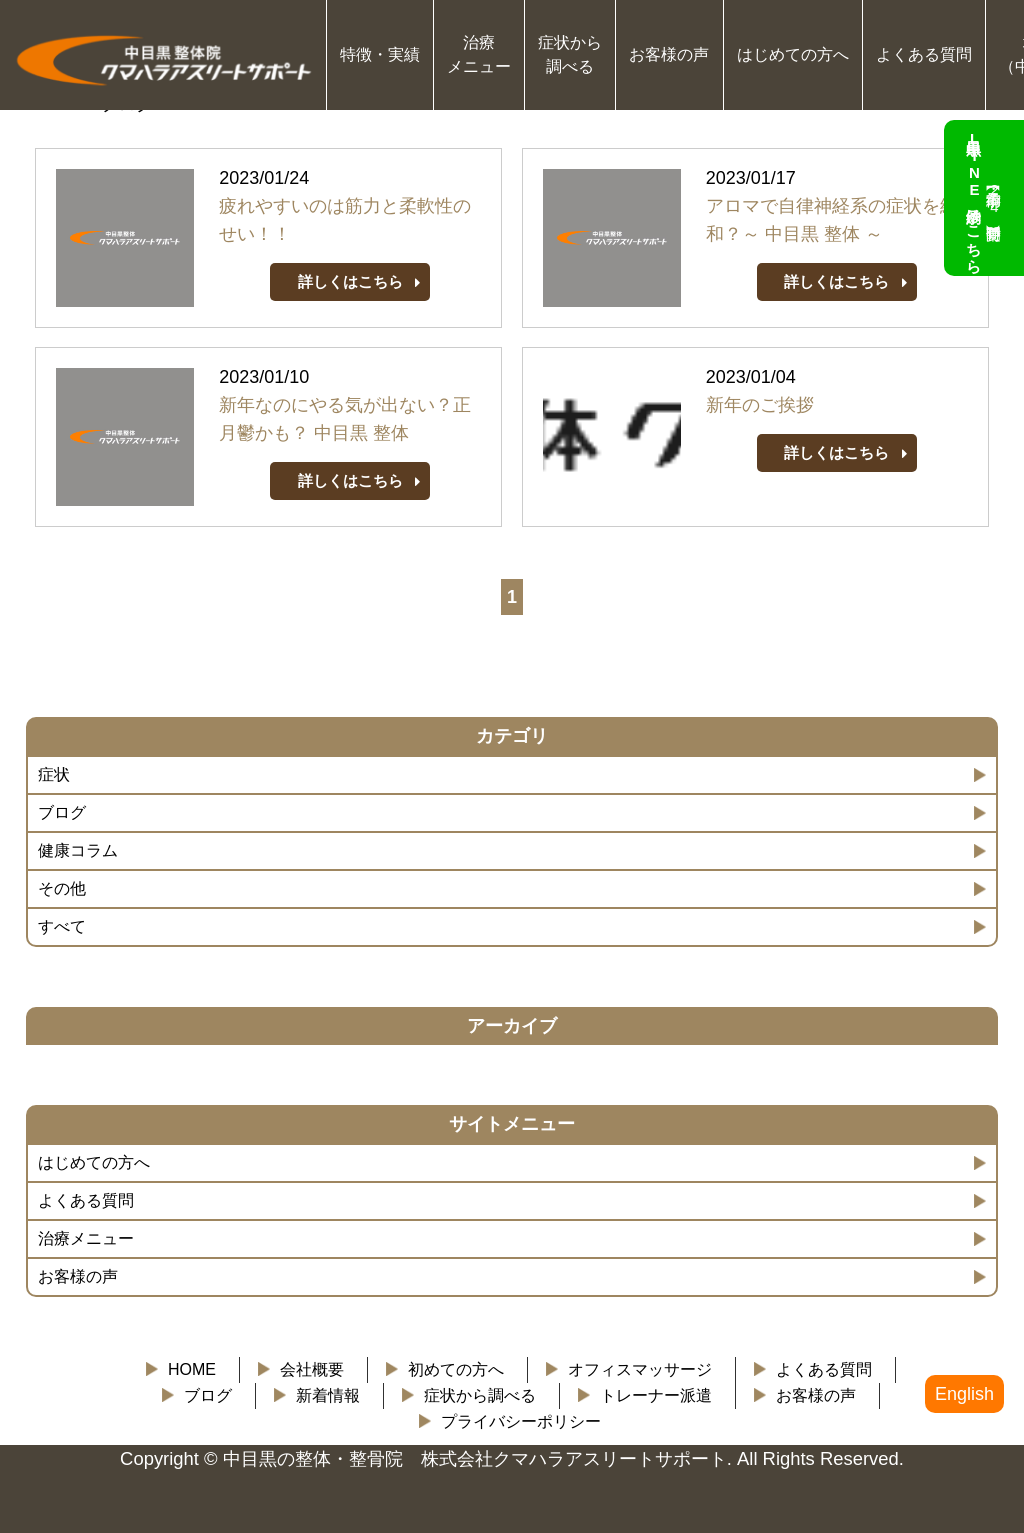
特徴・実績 (380, 54)
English (964, 1394)
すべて (62, 926)
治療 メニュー (479, 54)
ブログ (62, 812)
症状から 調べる (570, 54)
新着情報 (328, 1395)
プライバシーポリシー (521, 1421)
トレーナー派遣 (656, 1395)
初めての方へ (456, 1369)
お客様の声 (669, 54)
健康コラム (78, 850)
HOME (192, 1369)
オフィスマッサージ (640, 1369)
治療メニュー (86, 1238)
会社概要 (312, 1369)
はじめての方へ (793, 54)
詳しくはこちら (350, 281)
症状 (54, 774)
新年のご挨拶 (760, 405)
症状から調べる (480, 1395)
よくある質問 (924, 54)
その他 (62, 888)
